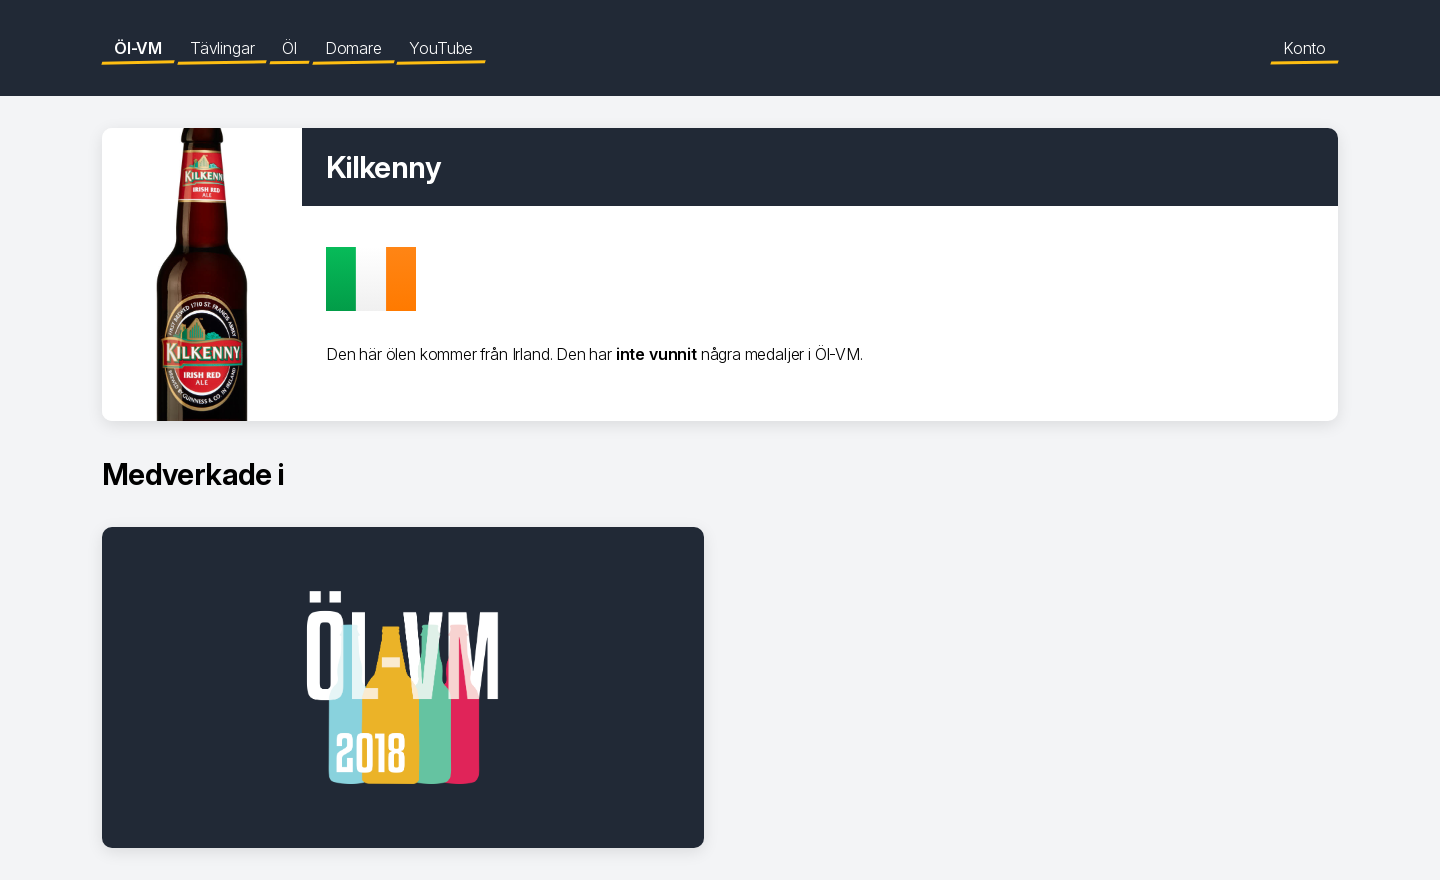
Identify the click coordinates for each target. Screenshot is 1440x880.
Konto (1304, 48)
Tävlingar (222, 48)
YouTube (441, 48)
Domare (353, 48)
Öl (289, 48)
